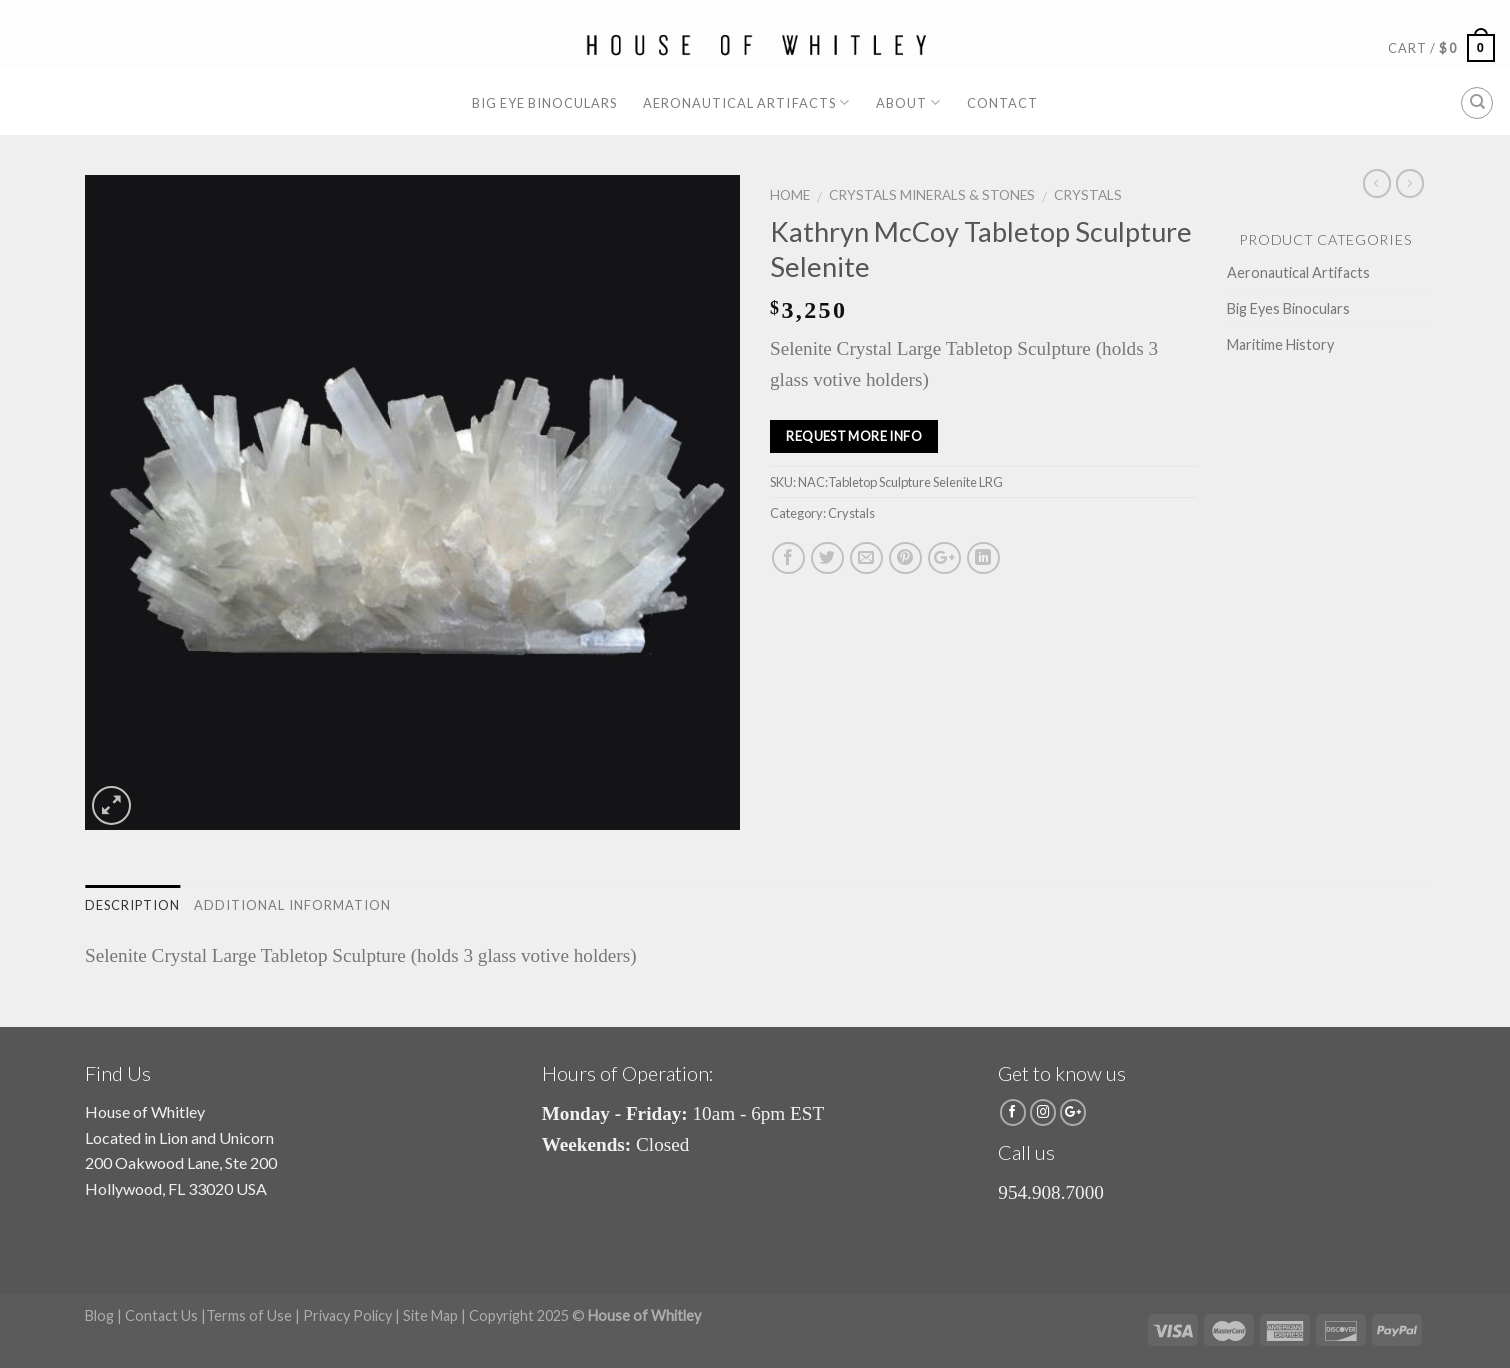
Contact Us (161, 1315)
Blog (99, 1315)
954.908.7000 (1051, 1192)
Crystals (1088, 195)
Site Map (430, 1315)
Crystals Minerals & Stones (932, 195)
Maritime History (1280, 344)
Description (132, 905)
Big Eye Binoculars (544, 103)
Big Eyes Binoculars (1288, 308)
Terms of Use (249, 1315)
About (908, 102)
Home (790, 195)
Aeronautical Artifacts (746, 102)
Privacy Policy (347, 1315)
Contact (1002, 103)
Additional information (292, 905)
